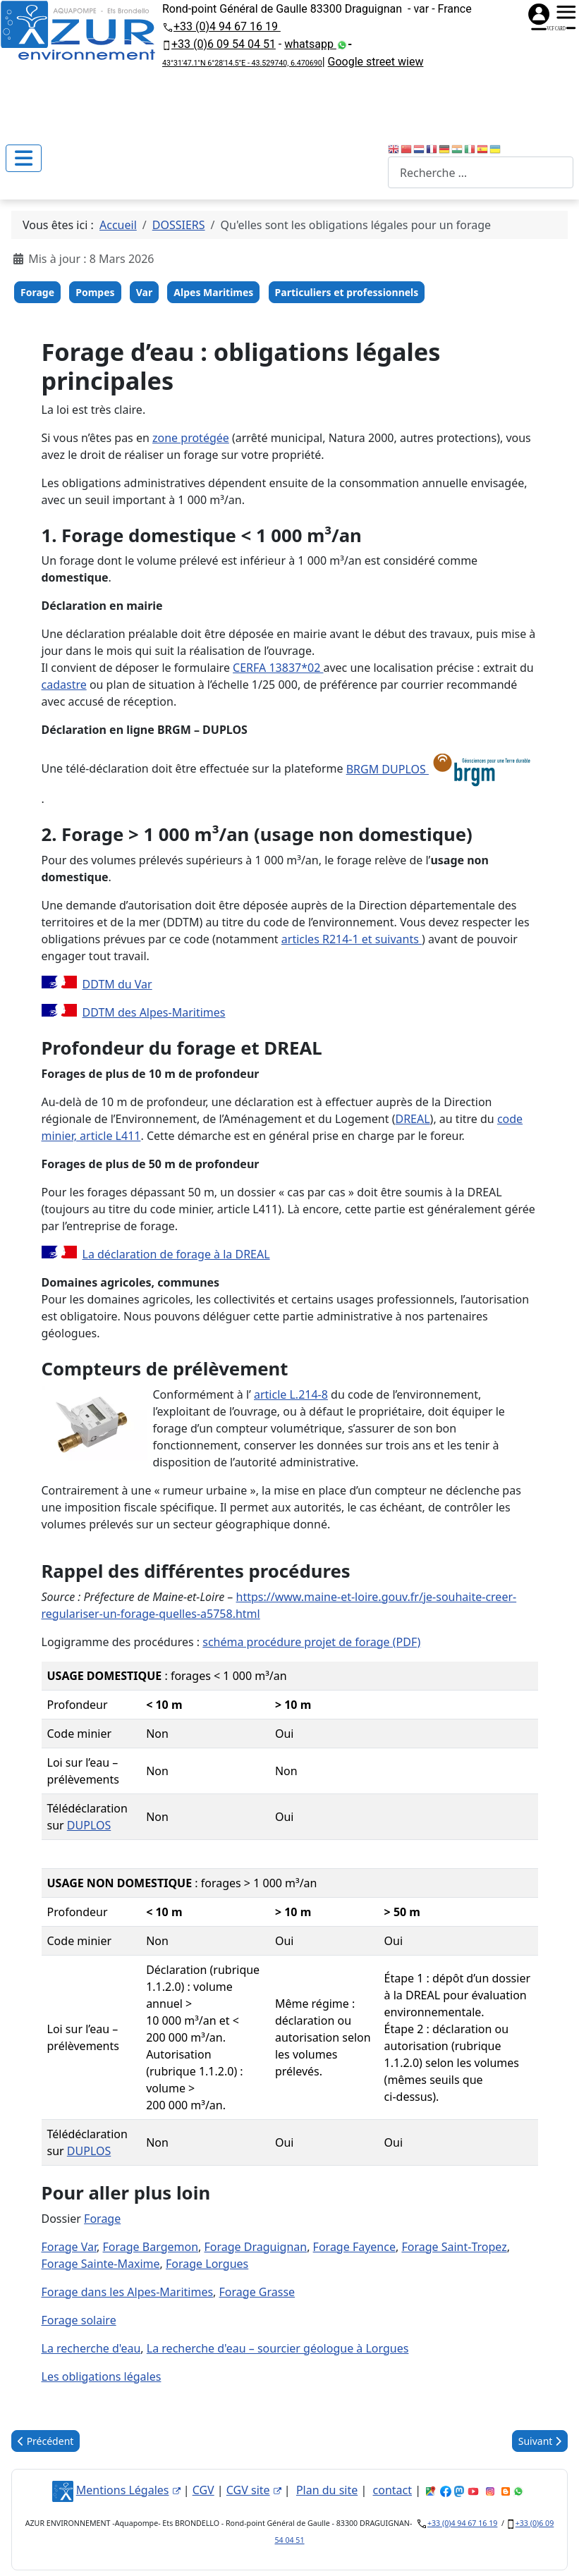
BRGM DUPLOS (440, 769)
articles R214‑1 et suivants (351, 939)
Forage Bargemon (151, 2247)
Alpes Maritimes (213, 292)
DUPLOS (89, 1825)
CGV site (253, 2490)
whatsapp (310, 44)
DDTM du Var (117, 984)
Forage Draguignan (255, 2247)
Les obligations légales (101, 2376)
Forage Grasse (257, 2292)
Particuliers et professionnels (347, 292)
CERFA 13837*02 (278, 667)
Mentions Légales (128, 2490)
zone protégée (190, 438)
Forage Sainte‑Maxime (101, 2263)
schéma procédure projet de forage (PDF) (311, 1642)
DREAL (412, 1119)
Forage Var (69, 2247)
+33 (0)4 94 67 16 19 (227, 26)
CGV (203, 2490)
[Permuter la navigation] (24, 158)
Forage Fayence (354, 2247)
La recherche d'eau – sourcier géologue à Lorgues (278, 2348)
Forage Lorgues (207, 2263)
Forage (37, 292)
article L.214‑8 (291, 1394)
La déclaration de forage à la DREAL (176, 1254)
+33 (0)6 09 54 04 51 (223, 44)
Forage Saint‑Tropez (453, 2247)
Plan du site (327, 2490)
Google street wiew (376, 61)
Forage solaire (79, 2320)
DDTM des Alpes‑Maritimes (154, 1012)
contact (392, 2490)
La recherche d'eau (91, 2348)
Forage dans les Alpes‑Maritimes (128, 2292)
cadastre (64, 684)
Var (144, 292)
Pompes (94, 292)
